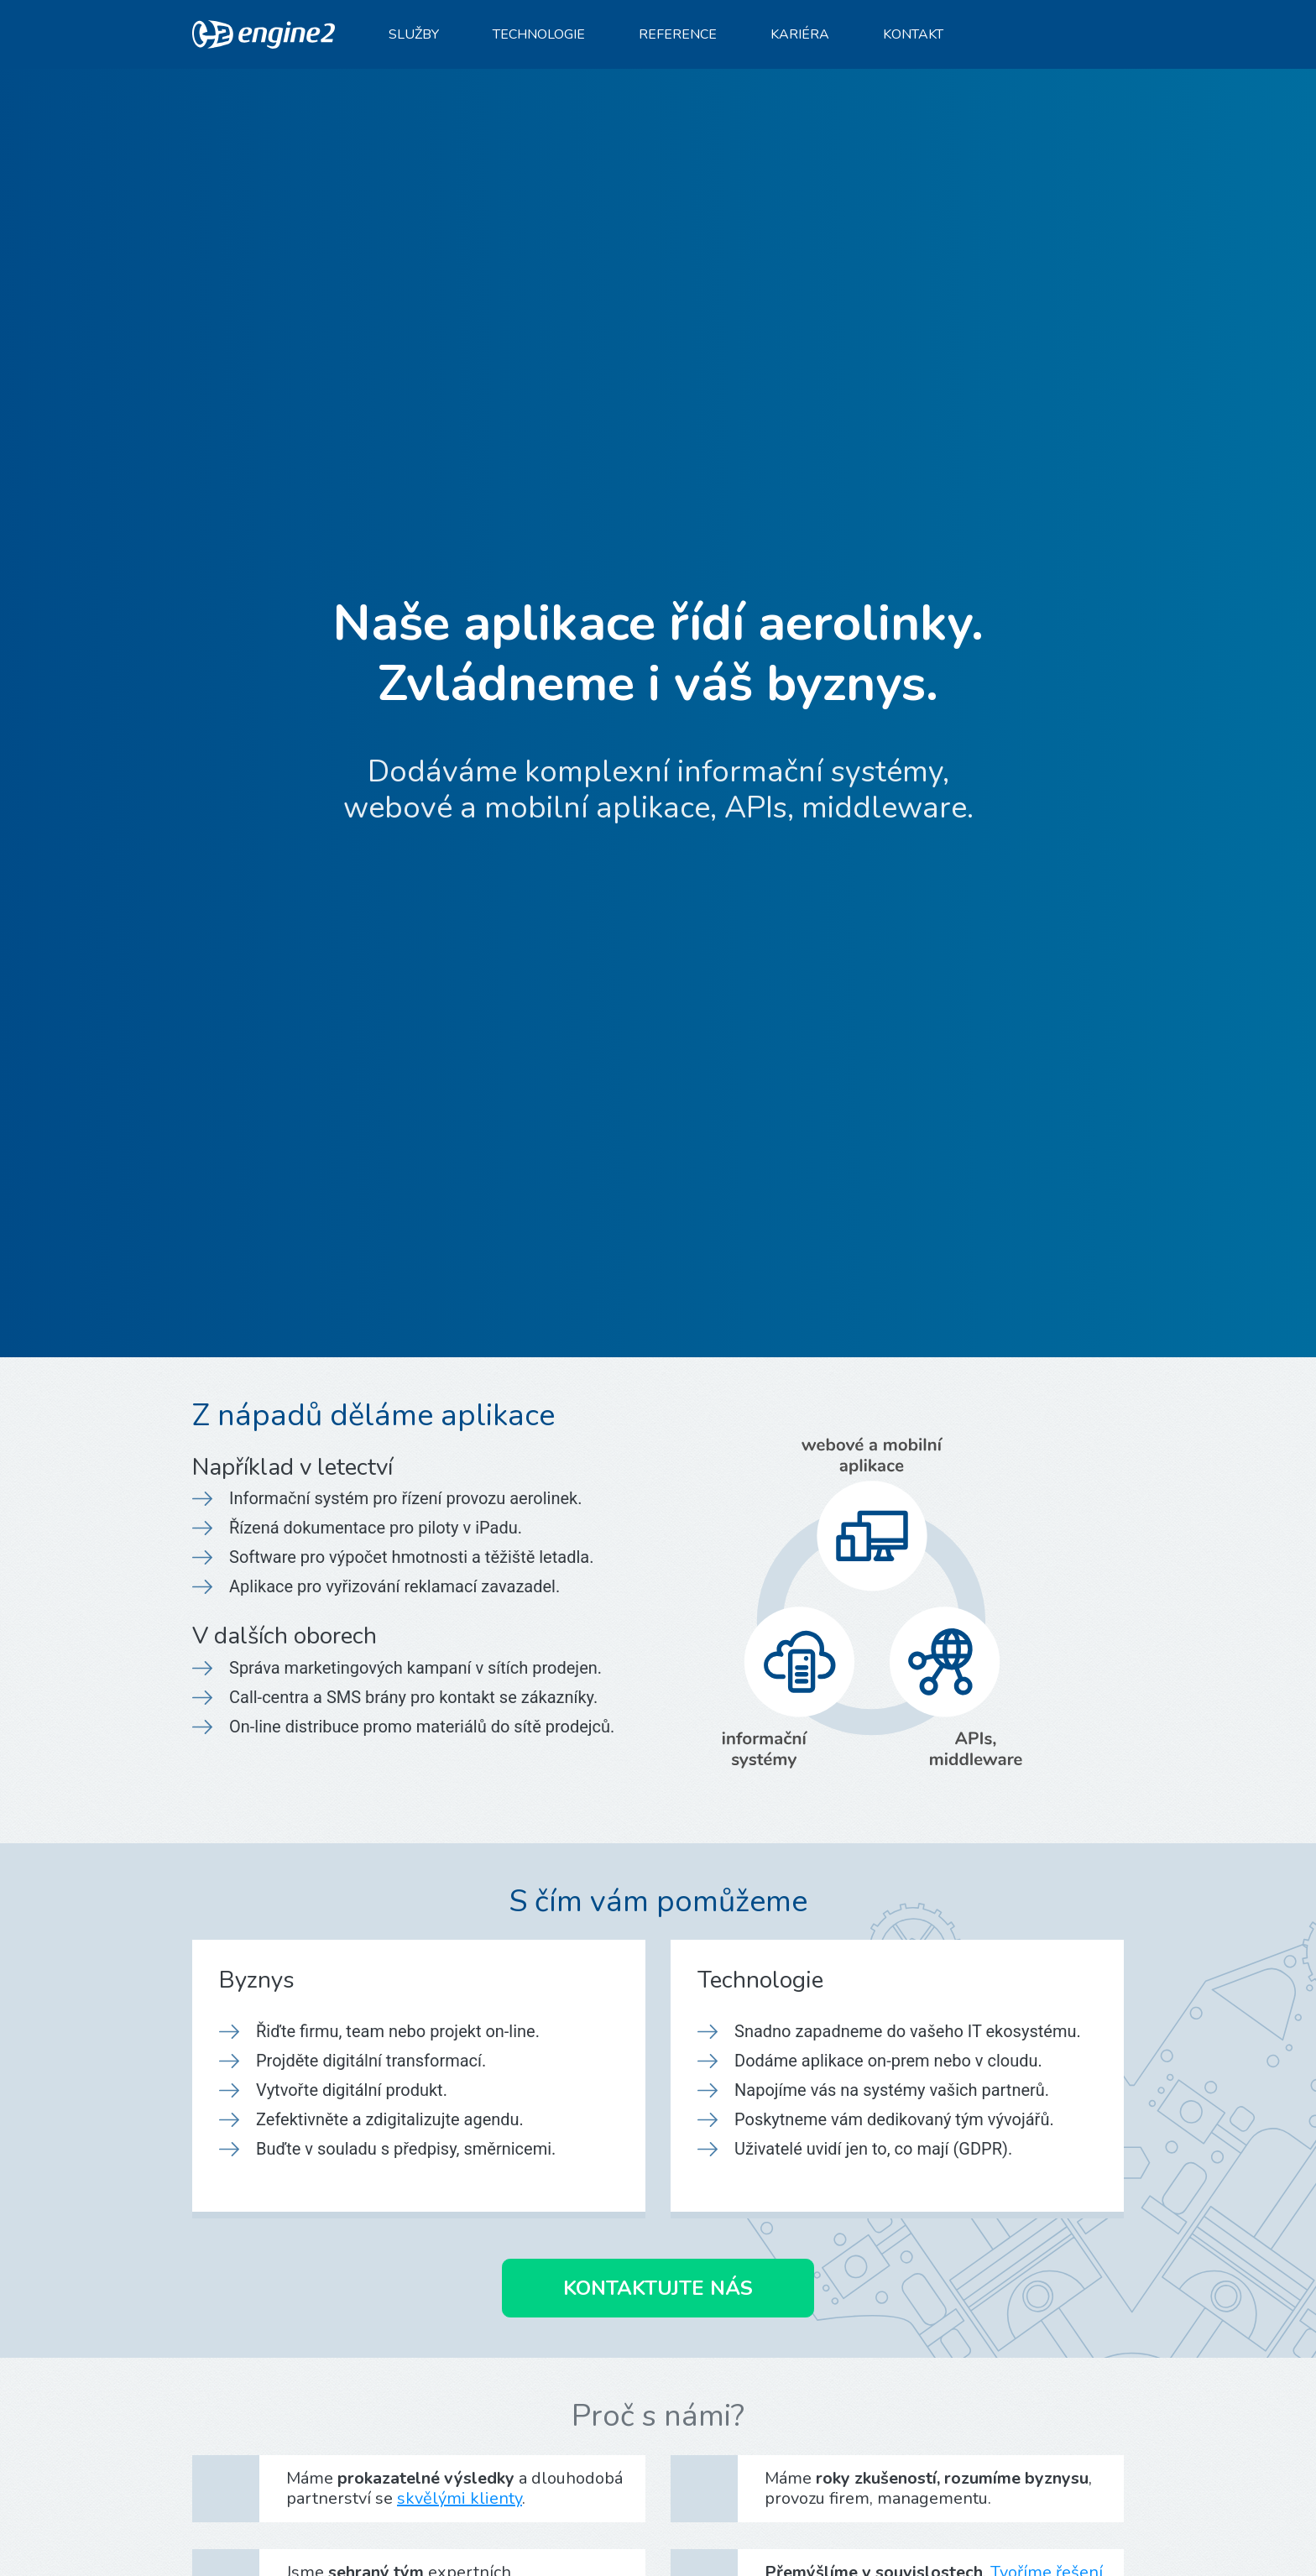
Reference (678, 34)
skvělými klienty (459, 2498)
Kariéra (799, 34)
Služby (414, 34)
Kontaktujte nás (658, 2288)
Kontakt (913, 34)
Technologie (539, 34)
